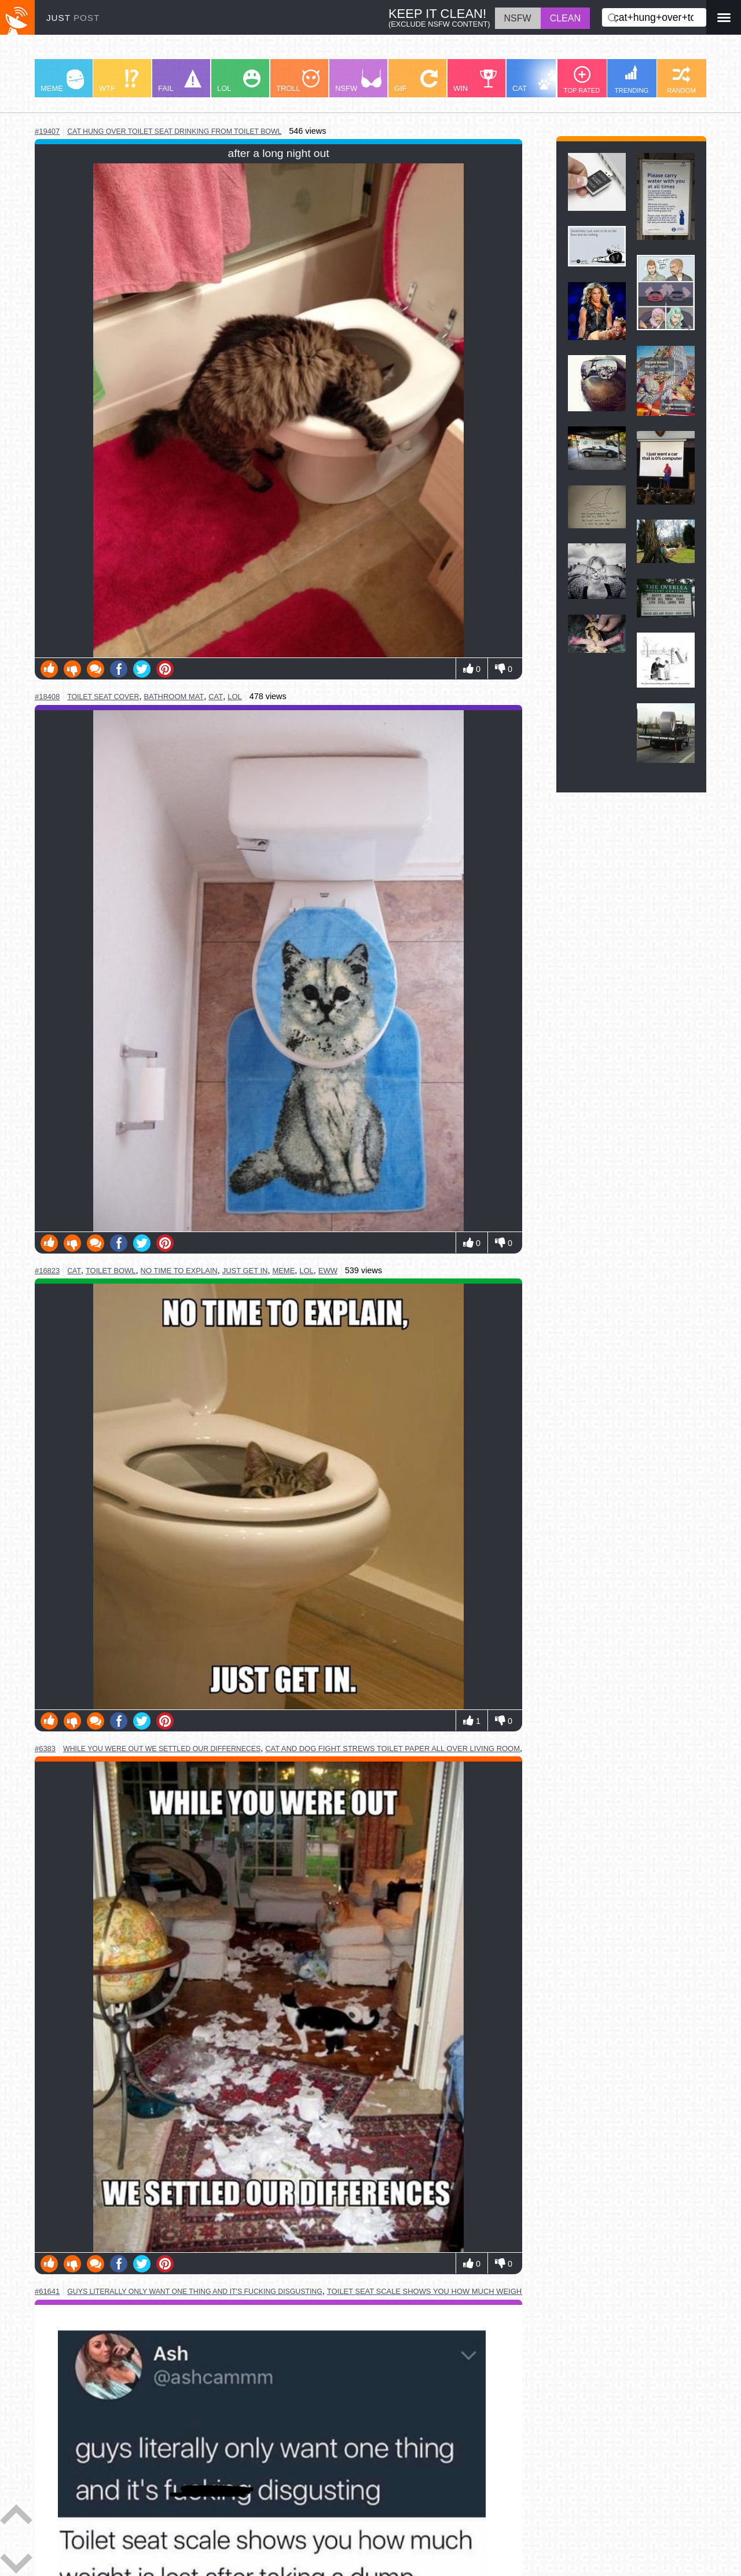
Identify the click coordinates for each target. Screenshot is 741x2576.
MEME (62, 81)
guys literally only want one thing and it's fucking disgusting (194, 2292)
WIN (475, 81)
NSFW (358, 81)
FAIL (179, 81)
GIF (416, 81)
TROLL (298, 81)
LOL (239, 81)
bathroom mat (174, 696)
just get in (245, 1270)
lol (234, 696)
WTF (118, 81)
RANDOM (681, 80)
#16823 (47, 1270)
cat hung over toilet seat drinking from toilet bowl (174, 131)
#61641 (47, 2291)
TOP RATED (582, 80)
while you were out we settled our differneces (162, 1749)
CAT (536, 81)
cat (215, 696)
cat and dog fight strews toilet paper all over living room (392, 1748)
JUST (73, 18)
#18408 (47, 696)
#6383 (45, 1748)
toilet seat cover (103, 697)
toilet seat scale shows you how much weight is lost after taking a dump (485, 2291)
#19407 (47, 131)
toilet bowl (111, 1270)
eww (328, 1270)
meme (283, 1270)
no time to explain (179, 1270)
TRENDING (631, 79)
